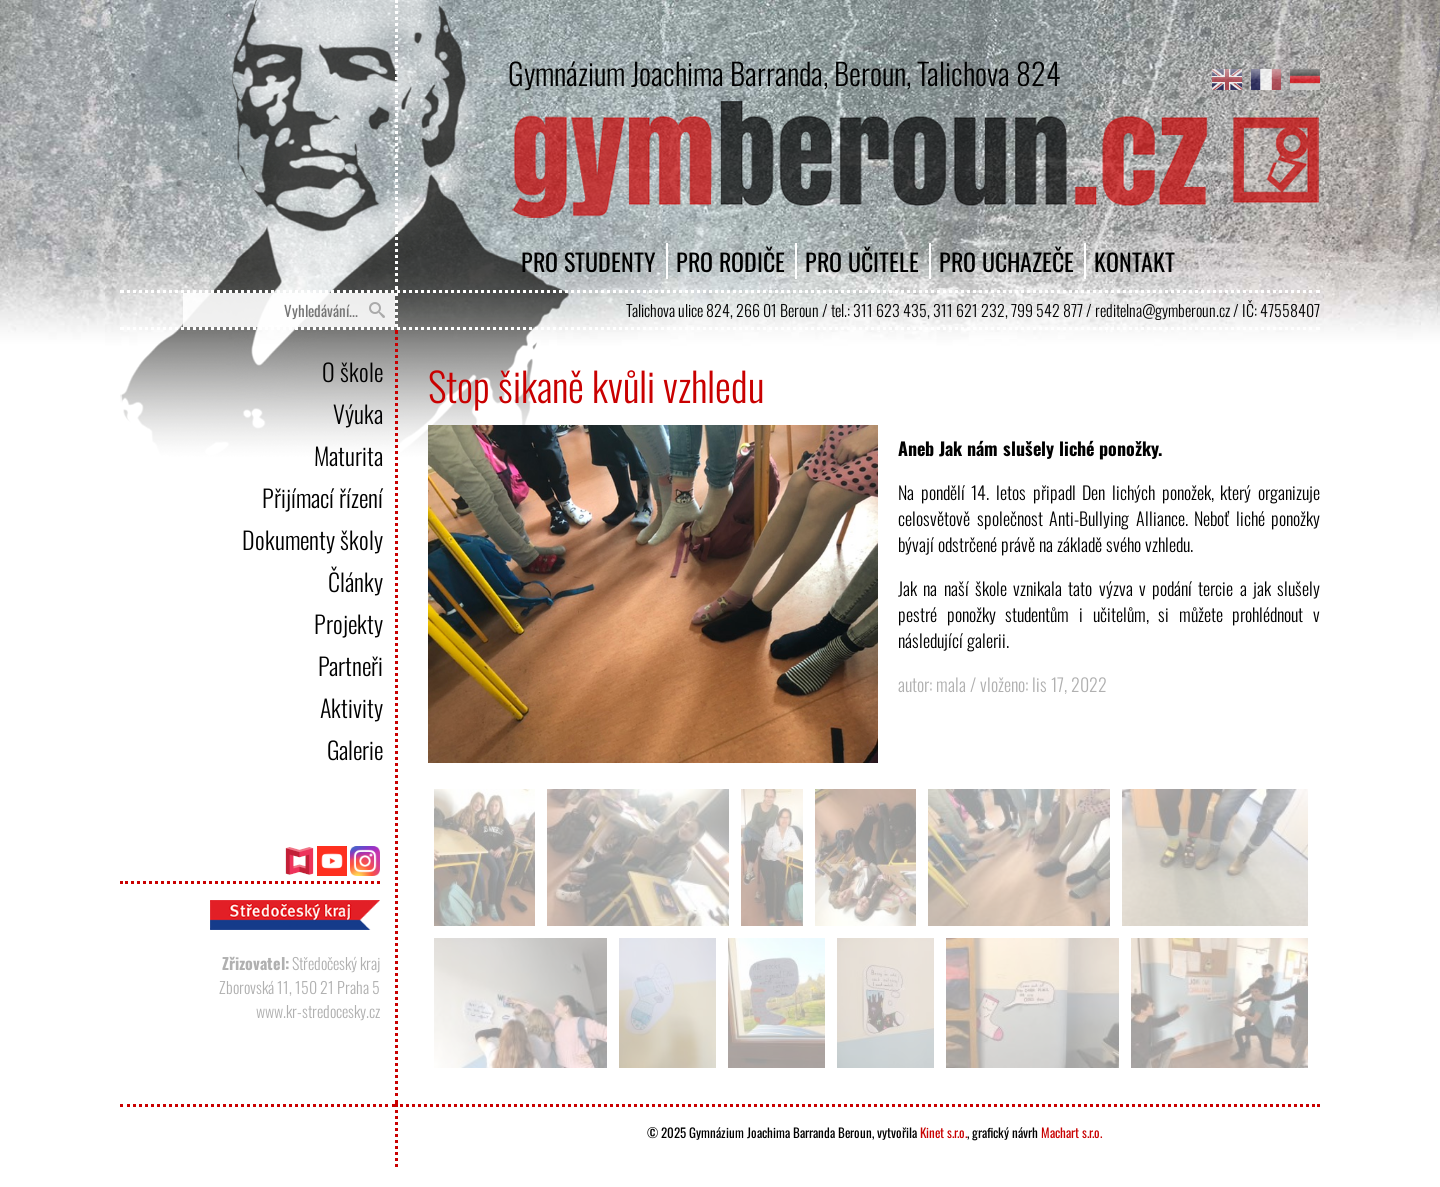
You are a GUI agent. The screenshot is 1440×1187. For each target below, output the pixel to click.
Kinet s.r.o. (943, 1132)
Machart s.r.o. (1071, 1132)
